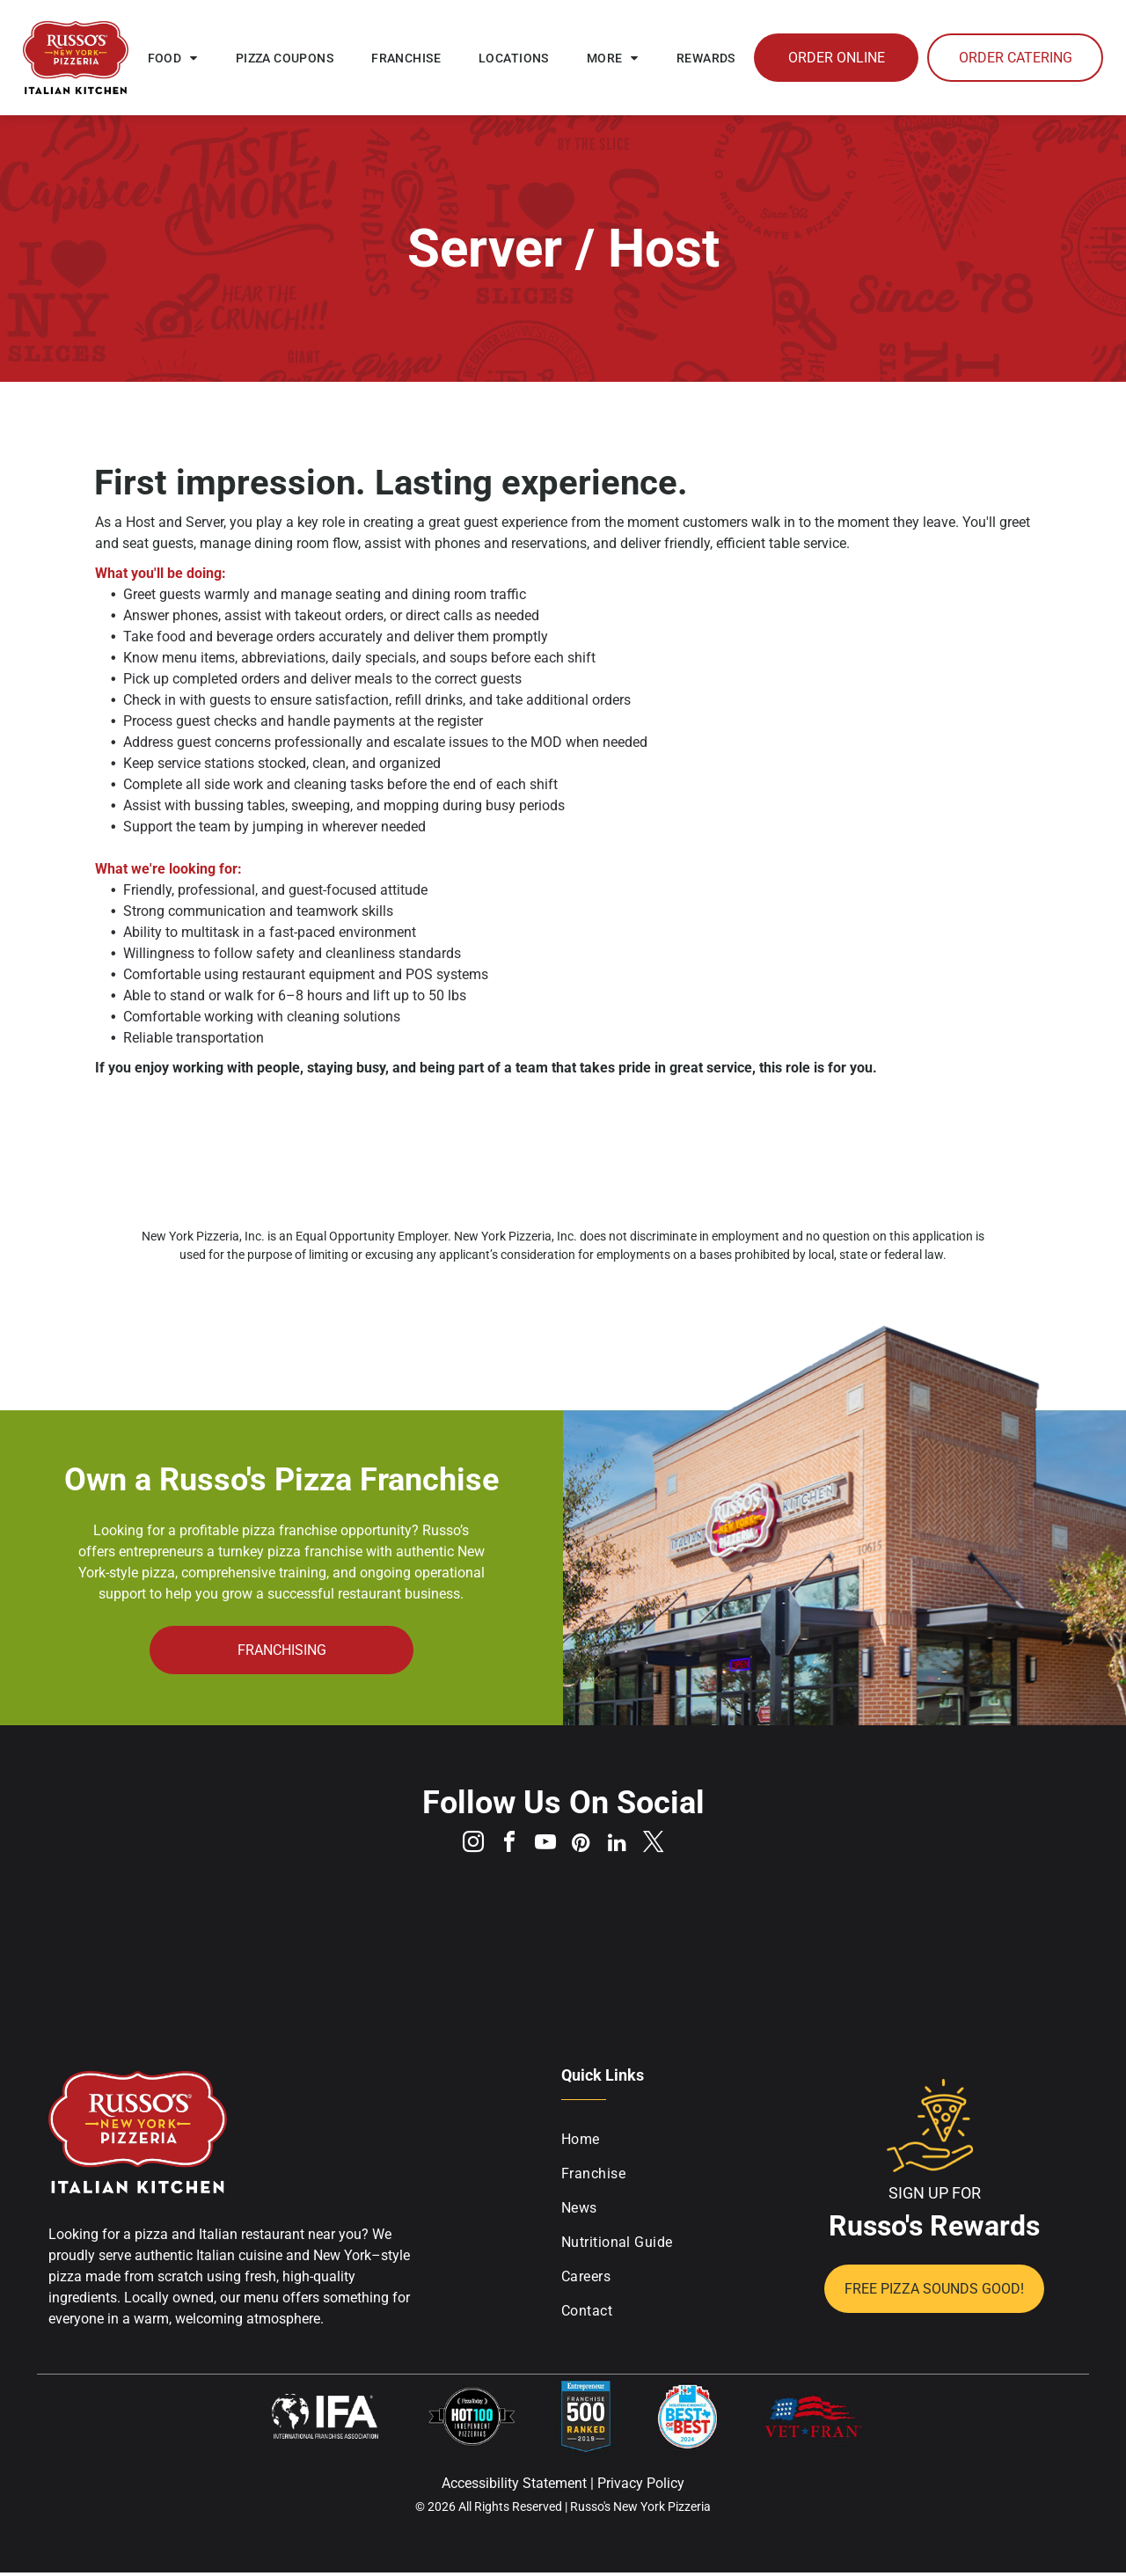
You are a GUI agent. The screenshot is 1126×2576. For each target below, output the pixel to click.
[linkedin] (622, 1846)
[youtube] (543, 1846)
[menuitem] (173, 58)
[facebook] (504, 1846)
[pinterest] (583, 1846)
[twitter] (662, 1846)
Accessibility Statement (514, 2486)
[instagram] (464, 1846)
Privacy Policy (640, 2486)
